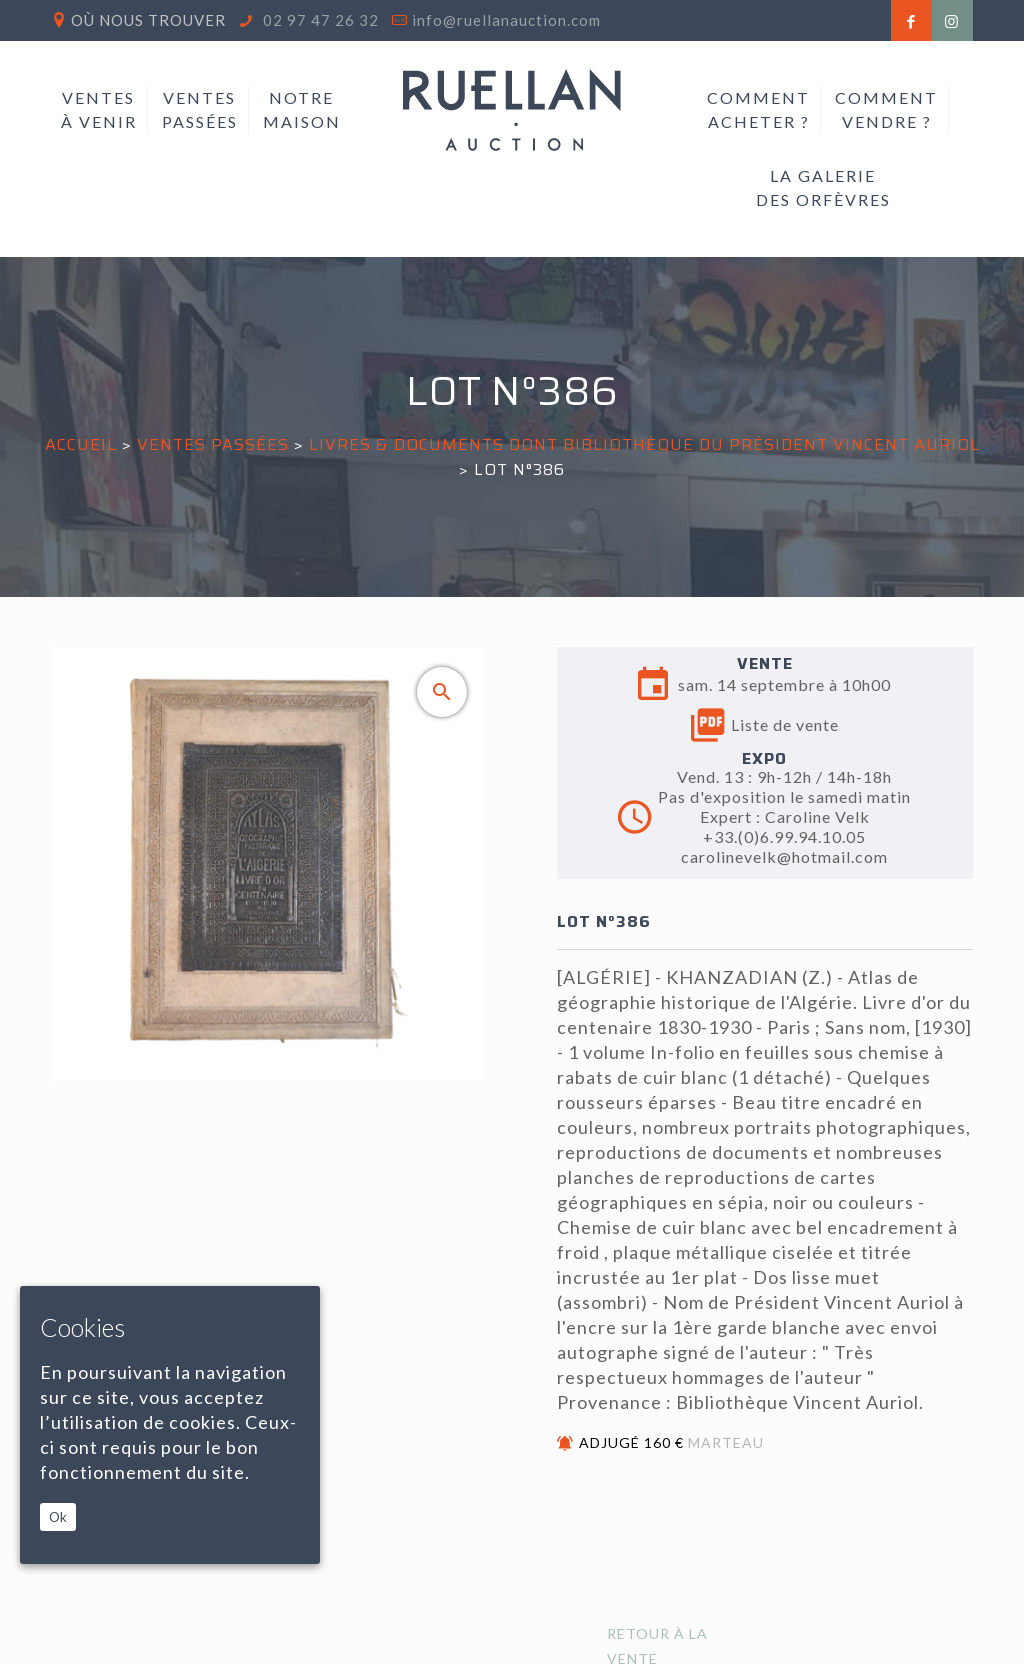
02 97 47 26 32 (319, 20)
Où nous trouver (148, 20)
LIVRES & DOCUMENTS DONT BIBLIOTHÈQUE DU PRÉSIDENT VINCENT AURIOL (644, 444)
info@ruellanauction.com (506, 20)
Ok (58, 1517)
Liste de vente (765, 725)
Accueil (81, 444)
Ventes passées (213, 444)
